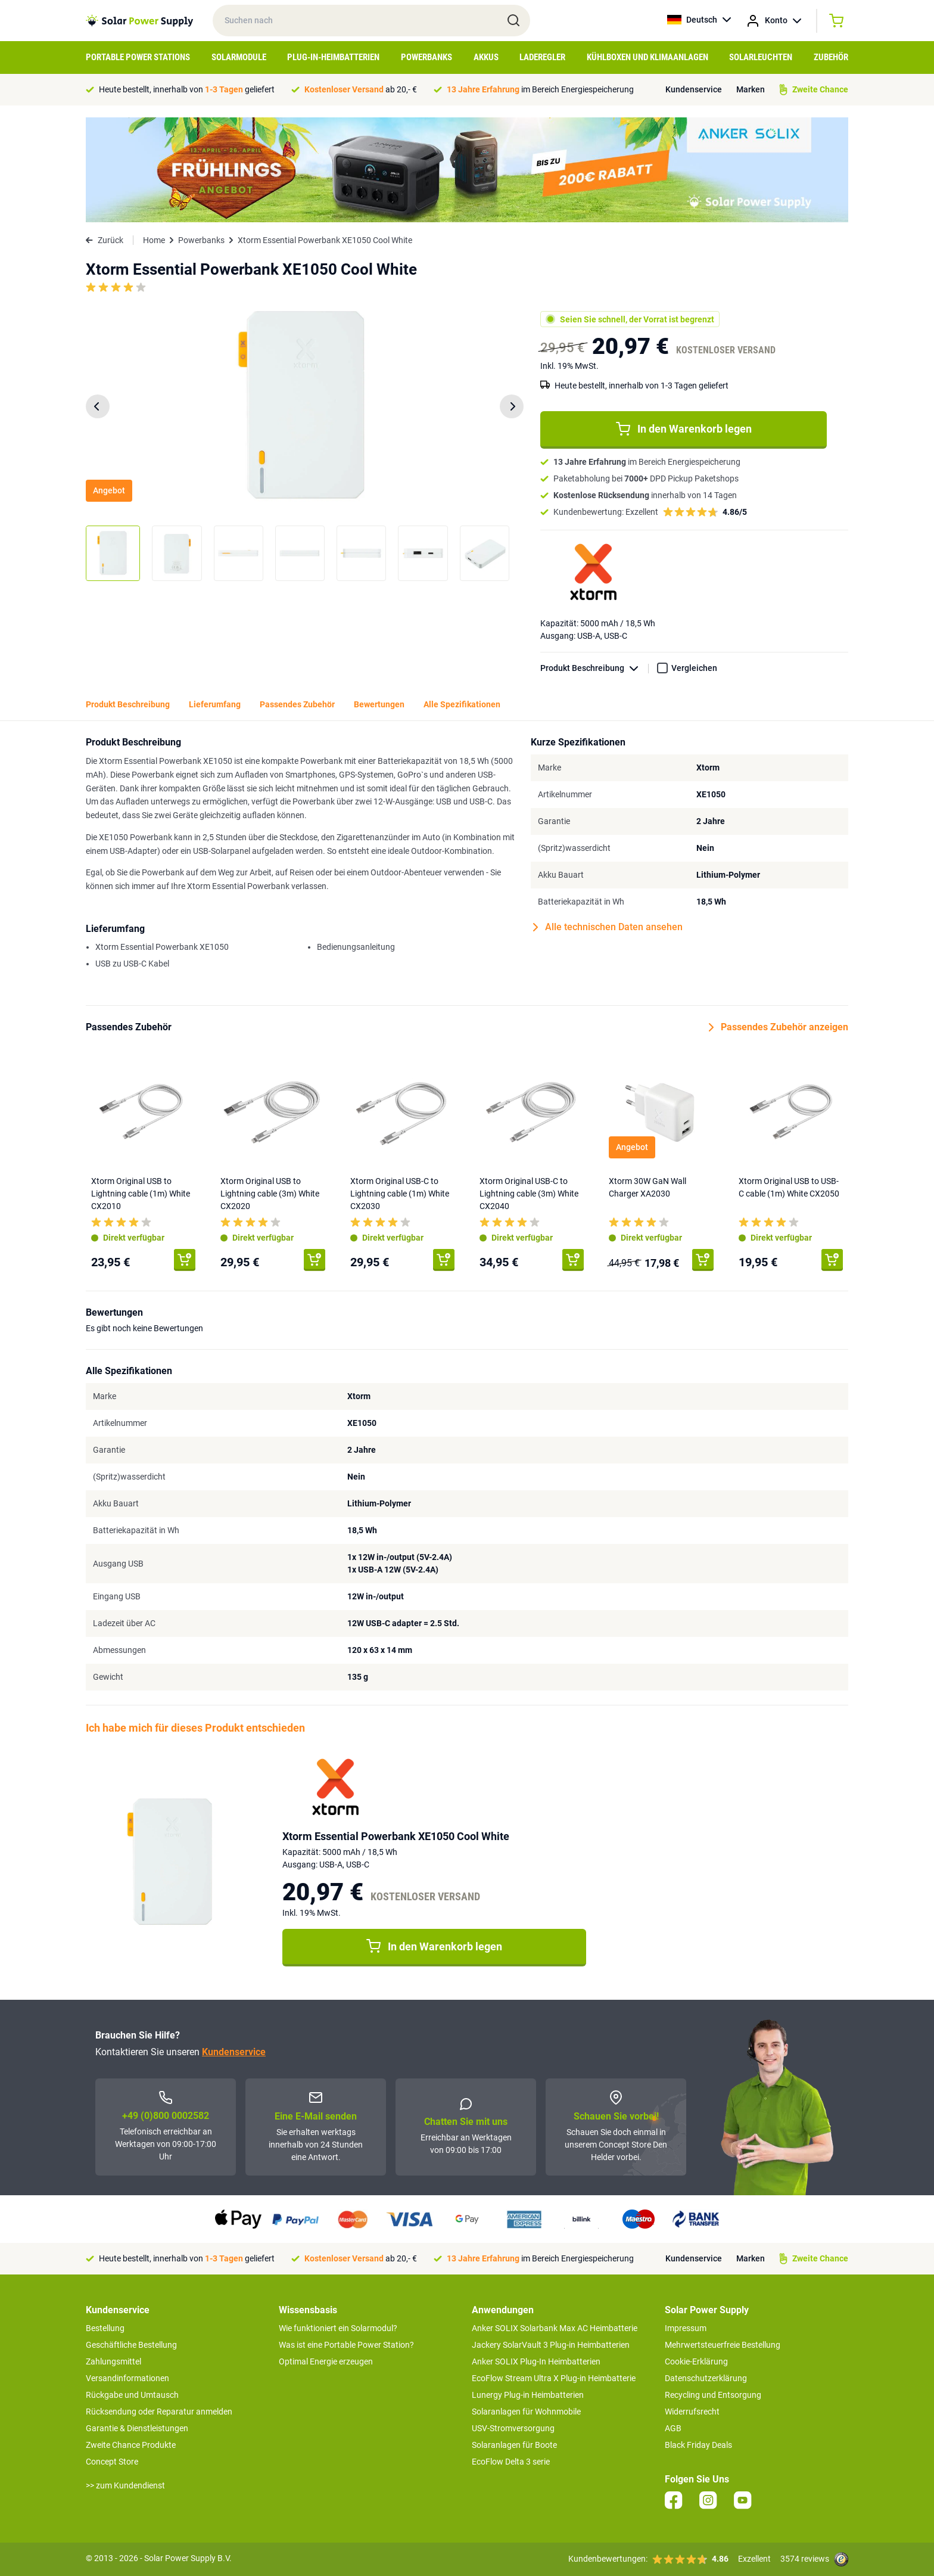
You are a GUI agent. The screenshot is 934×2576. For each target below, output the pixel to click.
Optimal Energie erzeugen (326, 2361)
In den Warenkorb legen (684, 429)
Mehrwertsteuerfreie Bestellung (722, 2345)
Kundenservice (693, 89)
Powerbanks (426, 57)
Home (154, 240)
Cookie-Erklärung (696, 2361)
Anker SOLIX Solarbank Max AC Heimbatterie (554, 2328)
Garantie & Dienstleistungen (137, 2428)
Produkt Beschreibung (594, 668)
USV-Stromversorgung (513, 2428)
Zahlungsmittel (113, 2361)
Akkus (486, 57)
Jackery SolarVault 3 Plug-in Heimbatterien (551, 2345)
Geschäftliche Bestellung (131, 2345)
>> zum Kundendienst (125, 2485)
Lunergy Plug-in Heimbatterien (528, 2395)
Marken (750, 89)
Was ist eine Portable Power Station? (346, 2345)
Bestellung (105, 2328)
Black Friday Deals (698, 2445)
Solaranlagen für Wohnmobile (526, 2411)
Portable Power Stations (138, 57)
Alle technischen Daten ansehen (608, 927)
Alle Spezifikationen (462, 704)
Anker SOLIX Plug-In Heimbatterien (536, 2361)
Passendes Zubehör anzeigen (778, 1027)
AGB (673, 2428)
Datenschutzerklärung (706, 2378)
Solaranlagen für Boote (514, 2445)
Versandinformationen (127, 2378)
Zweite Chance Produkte (131, 2445)
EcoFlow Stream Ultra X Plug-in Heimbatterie (554, 2378)
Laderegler (542, 57)
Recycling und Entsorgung (713, 2395)
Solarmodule (238, 57)
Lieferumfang (215, 704)
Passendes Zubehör (297, 704)
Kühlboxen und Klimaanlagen (647, 57)
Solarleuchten (760, 57)
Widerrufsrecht (692, 2411)
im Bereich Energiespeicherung (540, 89)
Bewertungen (379, 704)
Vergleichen (694, 668)
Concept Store (112, 2461)
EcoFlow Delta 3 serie (511, 2461)
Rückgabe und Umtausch (132, 2395)
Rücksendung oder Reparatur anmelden (159, 2411)
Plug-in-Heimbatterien (333, 57)
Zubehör (831, 57)
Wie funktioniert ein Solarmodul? (338, 2328)
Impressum (685, 2328)
